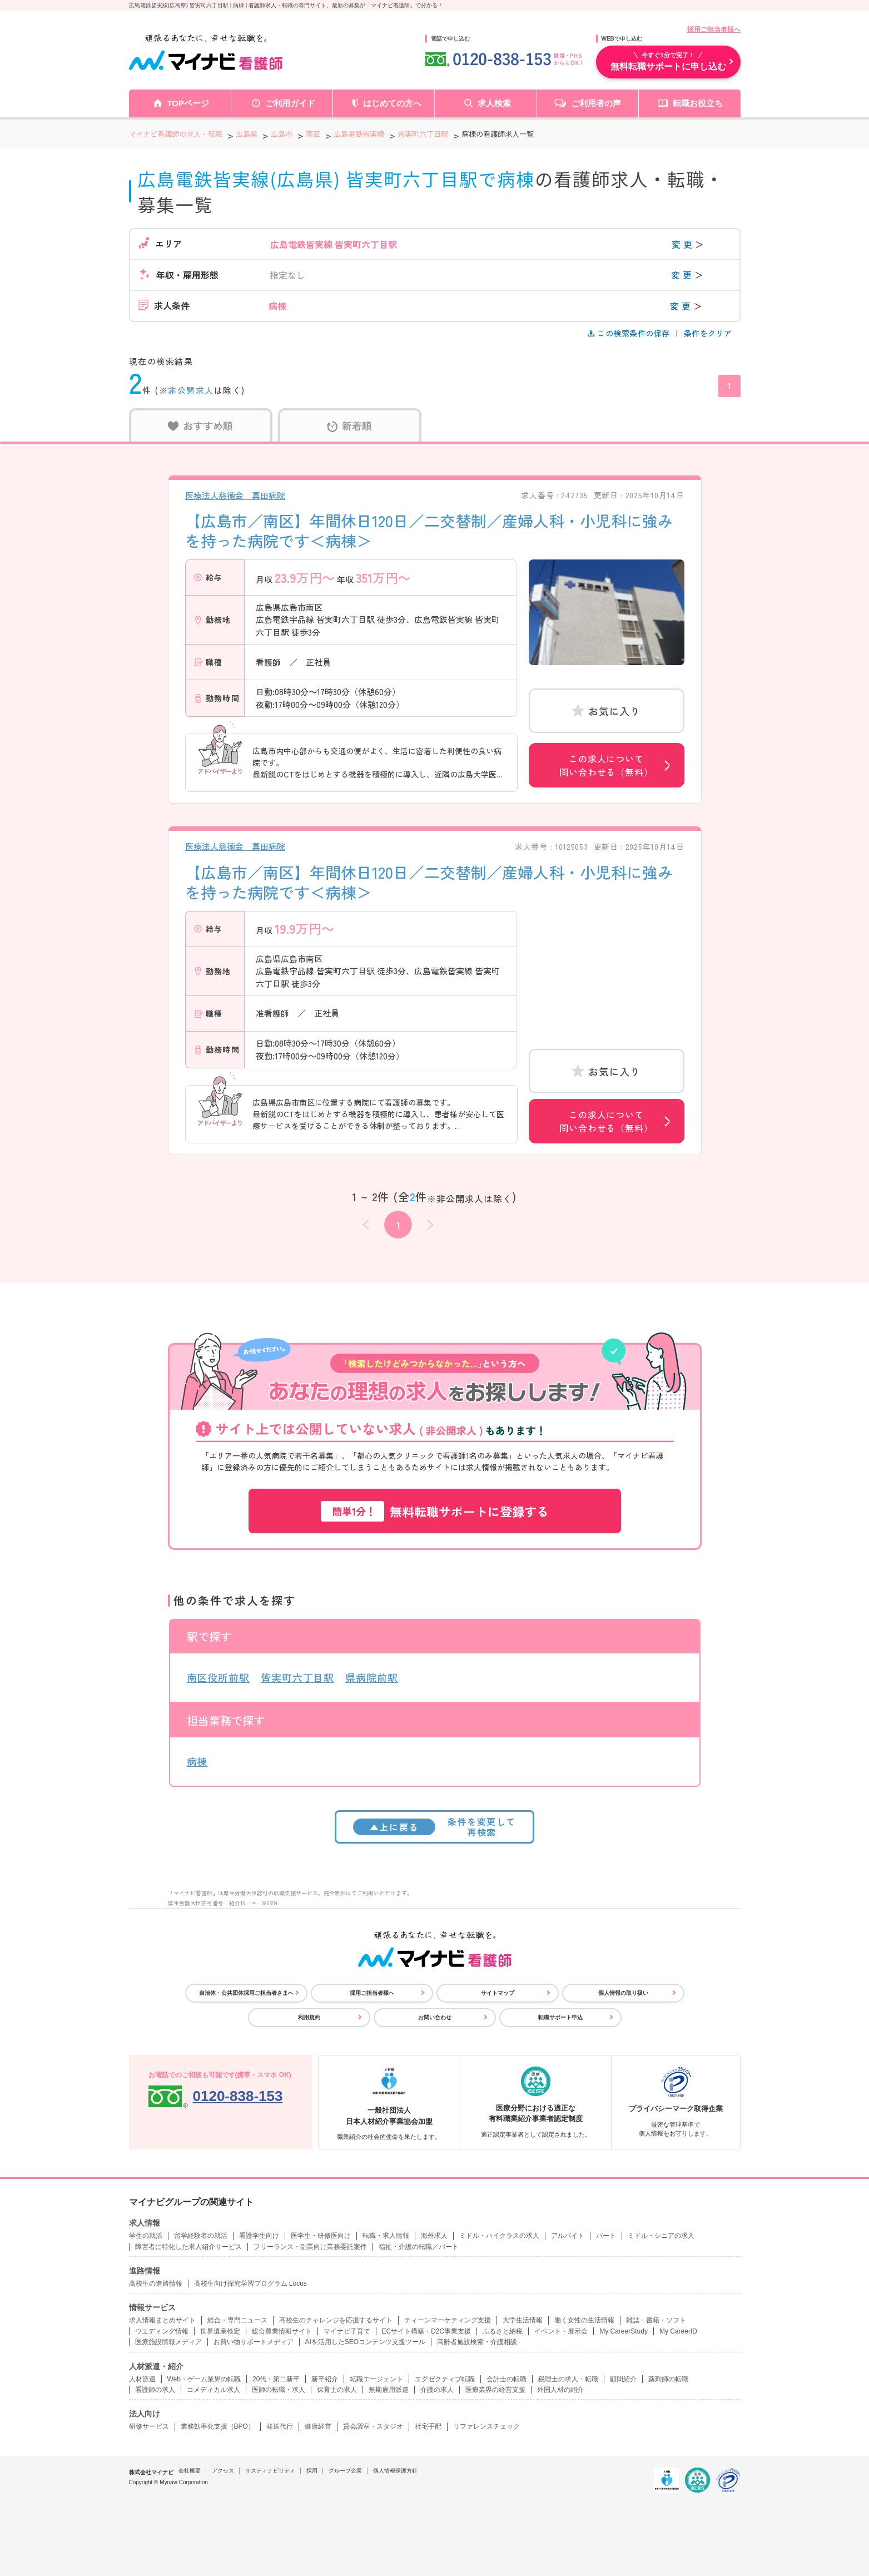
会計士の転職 (506, 2379)
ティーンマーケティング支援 (447, 2320)
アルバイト (567, 2236)
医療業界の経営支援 (495, 2390)
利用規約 (309, 2017)
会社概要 (189, 2471)
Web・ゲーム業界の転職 (204, 2379)
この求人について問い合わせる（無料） (606, 765)
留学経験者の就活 (200, 2236)
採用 (311, 2471)
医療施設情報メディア (168, 2342)
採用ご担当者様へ (714, 29)
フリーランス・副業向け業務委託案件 (310, 2247)
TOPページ (188, 103)
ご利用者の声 (596, 103)
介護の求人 (437, 2390)
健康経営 (318, 2426)
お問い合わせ (434, 2017)
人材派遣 (142, 2379)
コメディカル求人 (213, 2390)
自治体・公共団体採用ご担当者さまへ (246, 1993)
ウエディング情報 (161, 2331)
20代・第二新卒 (276, 2379)
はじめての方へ (392, 103)
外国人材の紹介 (560, 2390)
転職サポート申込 (560, 2017)
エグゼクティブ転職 (445, 2379)
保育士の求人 (337, 2390)
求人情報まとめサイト (162, 2320)
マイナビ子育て (347, 2331)
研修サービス (149, 2426)
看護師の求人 (155, 2390)
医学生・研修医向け (321, 2236)
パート (606, 2236)
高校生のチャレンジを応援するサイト (336, 2320)
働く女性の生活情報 (584, 2320)
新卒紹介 (324, 2379)
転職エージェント (376, 2379)
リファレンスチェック (486, 2426)
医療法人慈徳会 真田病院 (235, 495)
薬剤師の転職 (668, 2379)
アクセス (223, 2471)
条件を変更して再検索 (434, 1827)
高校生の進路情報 (155, 2283)
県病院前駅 (371, 1677)
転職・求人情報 (386, 2236)
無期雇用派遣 (389, 2390)
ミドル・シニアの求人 (661, 2236)
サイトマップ (497, 1993)
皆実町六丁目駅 (297, 1677)
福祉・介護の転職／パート (419, 2247)
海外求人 (434, 2236)
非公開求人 (191, 390)
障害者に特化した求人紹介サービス (188, 2247)
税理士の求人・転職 (568, 2379)
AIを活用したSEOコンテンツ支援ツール (365, 2342)
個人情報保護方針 (395, 2471)
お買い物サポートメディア (253, 2342)
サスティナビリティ (270, 2471)
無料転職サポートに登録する (435, 1511)
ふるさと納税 (503, 2331)
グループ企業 (345, 2471)
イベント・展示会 (561, 2331)
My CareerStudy (623, 2331)
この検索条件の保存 (630, 333)
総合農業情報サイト (282, 2331)
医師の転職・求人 (278, 2390)
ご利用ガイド (290, 103)
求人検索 (494, 103)
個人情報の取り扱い (623, 1993)
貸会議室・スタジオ (373, 2426)
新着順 (349, 425)
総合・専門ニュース (237, 2320)
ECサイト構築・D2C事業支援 (426, 2331)
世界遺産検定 (220, 2331)
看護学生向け (259, 2236)
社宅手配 (428, 2426)
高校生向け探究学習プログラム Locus (250, 2283)
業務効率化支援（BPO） (218, 2426)
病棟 (197, 1761)
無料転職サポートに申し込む (668, 61)
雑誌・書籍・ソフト (656, 2320)
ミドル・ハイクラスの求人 (499, 2236)
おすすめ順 (200, 425)
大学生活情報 (523, 2320)
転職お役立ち (698, 103)
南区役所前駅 (218, 1677)
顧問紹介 (623, 2379)
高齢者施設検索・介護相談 (477, 2342)
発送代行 (279, 2426)
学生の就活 (145, 2236)
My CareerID (678, 2331)
